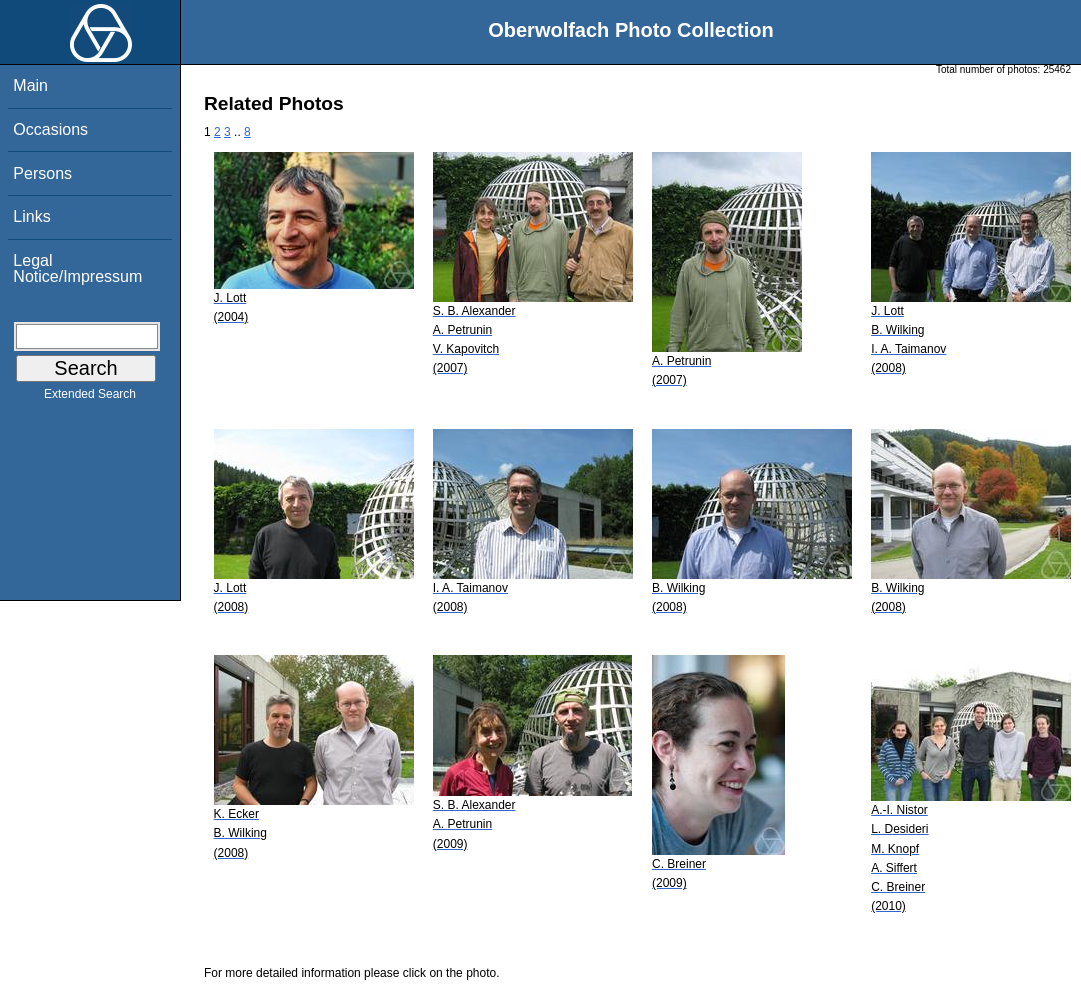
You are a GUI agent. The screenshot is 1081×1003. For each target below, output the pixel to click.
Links (31, 216)
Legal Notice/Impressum (77, 268)
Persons (42, 173)
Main (30, 85)
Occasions (50, 129)
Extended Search (90, 398)
